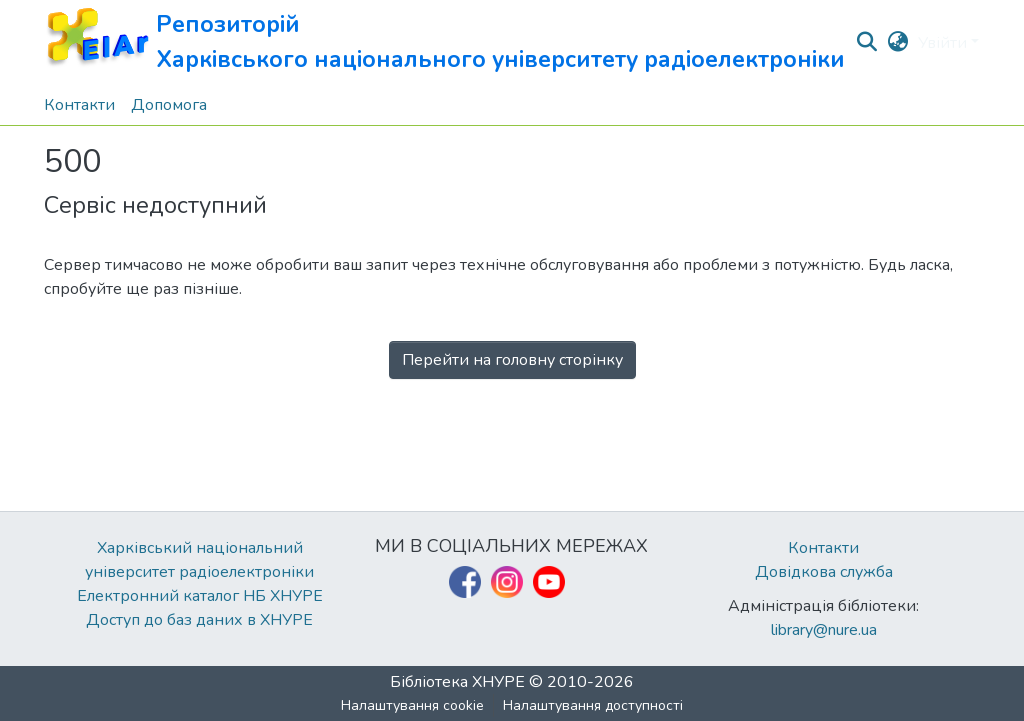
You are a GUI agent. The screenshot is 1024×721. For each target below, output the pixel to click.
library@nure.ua (824, 630)
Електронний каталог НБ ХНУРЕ (200, 596)
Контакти (823, 548)
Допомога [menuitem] (169, 105)
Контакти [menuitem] (79, 105)
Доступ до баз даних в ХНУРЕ (199, 620)
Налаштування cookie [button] (412, 705)
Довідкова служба (824, 572)
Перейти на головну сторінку (512, 360)
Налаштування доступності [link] (593, 705)
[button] (444, 42)
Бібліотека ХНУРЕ (457, 682)
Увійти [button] (944, 43)
